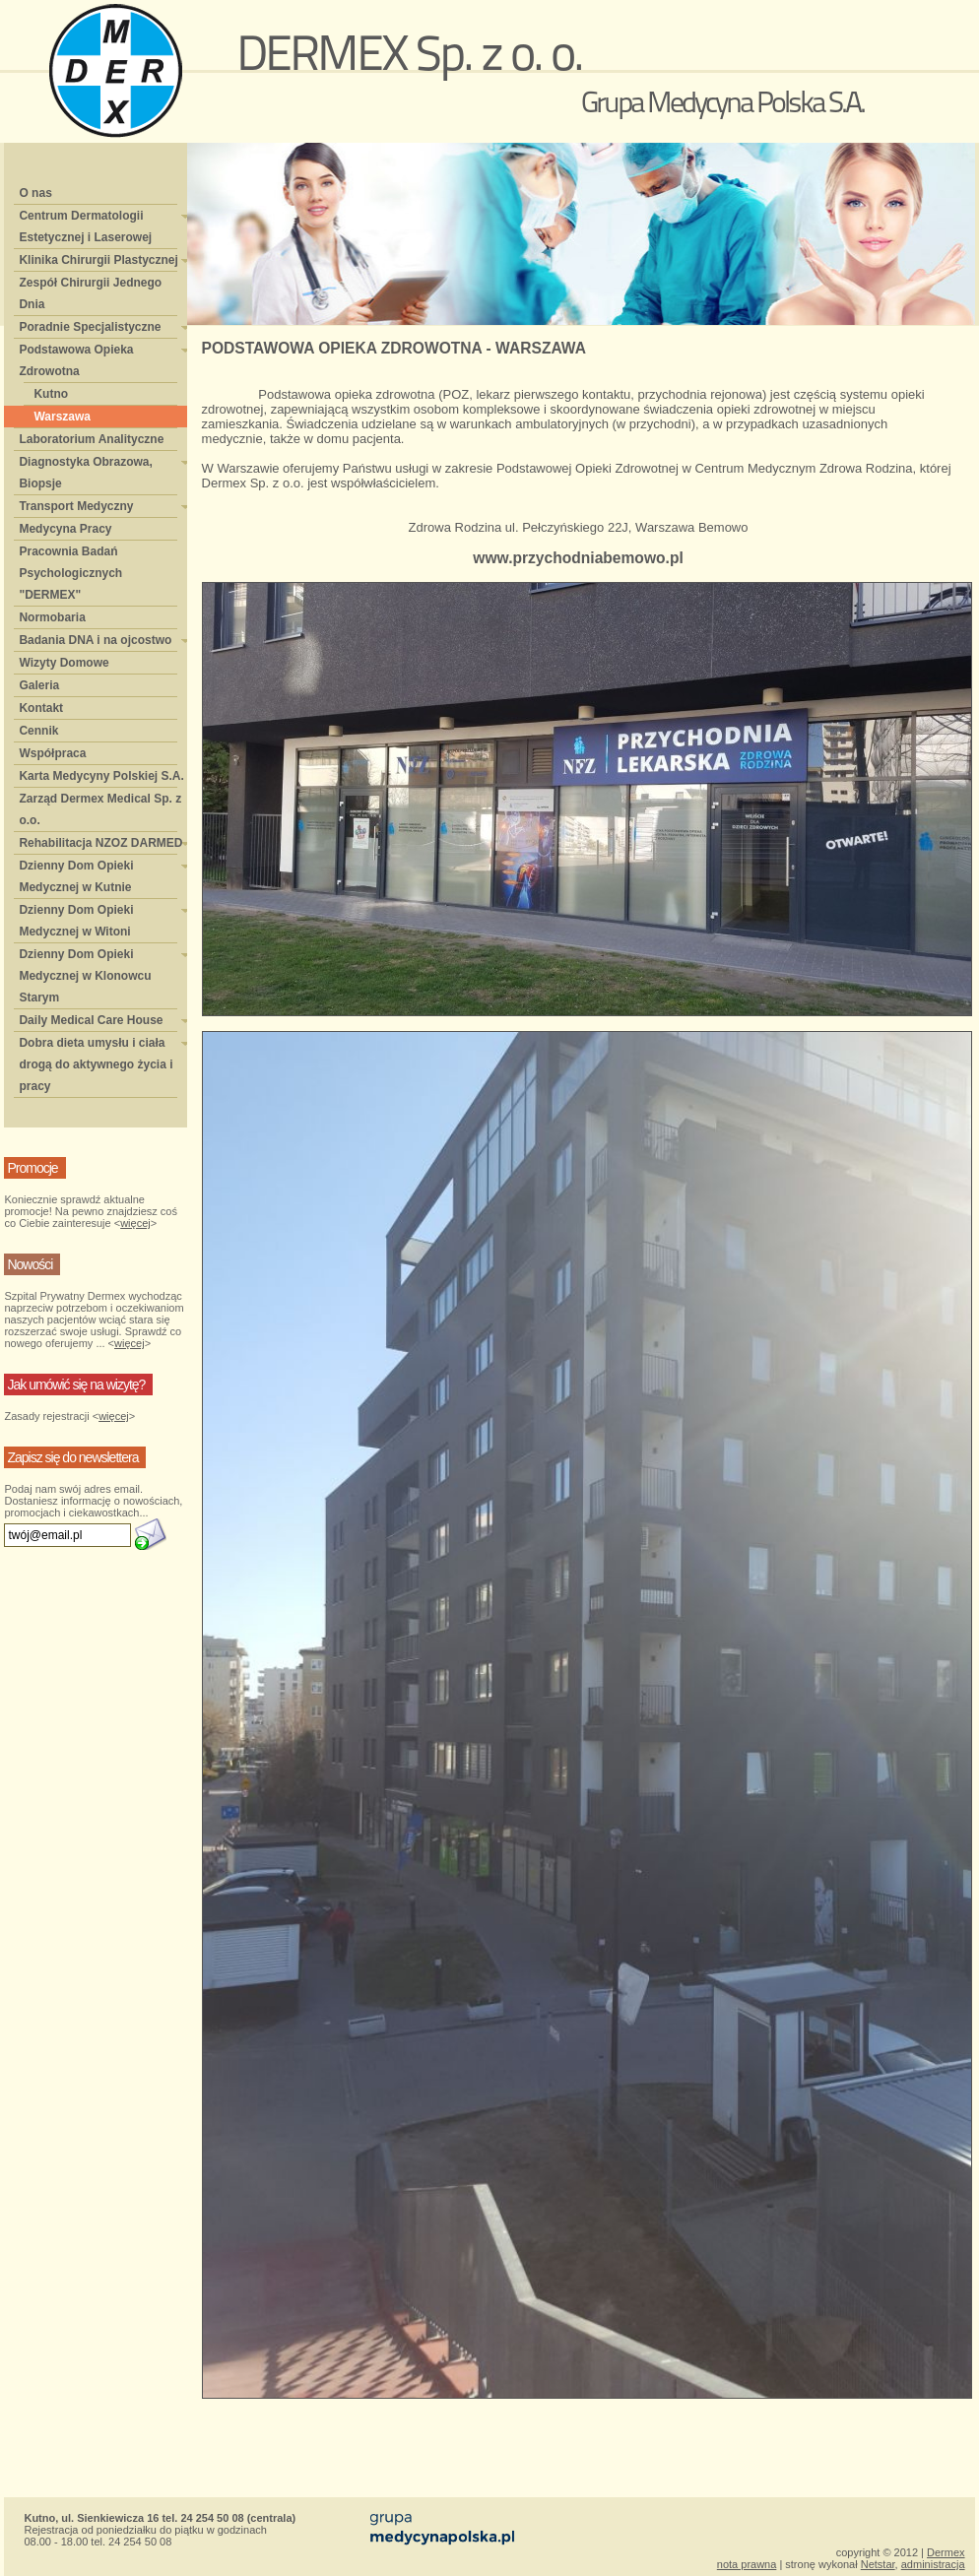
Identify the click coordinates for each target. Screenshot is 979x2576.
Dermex (946, 2552)
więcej (135, 1223)
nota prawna (747, 2564)
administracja (933, 2564)
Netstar (878, 2564)
